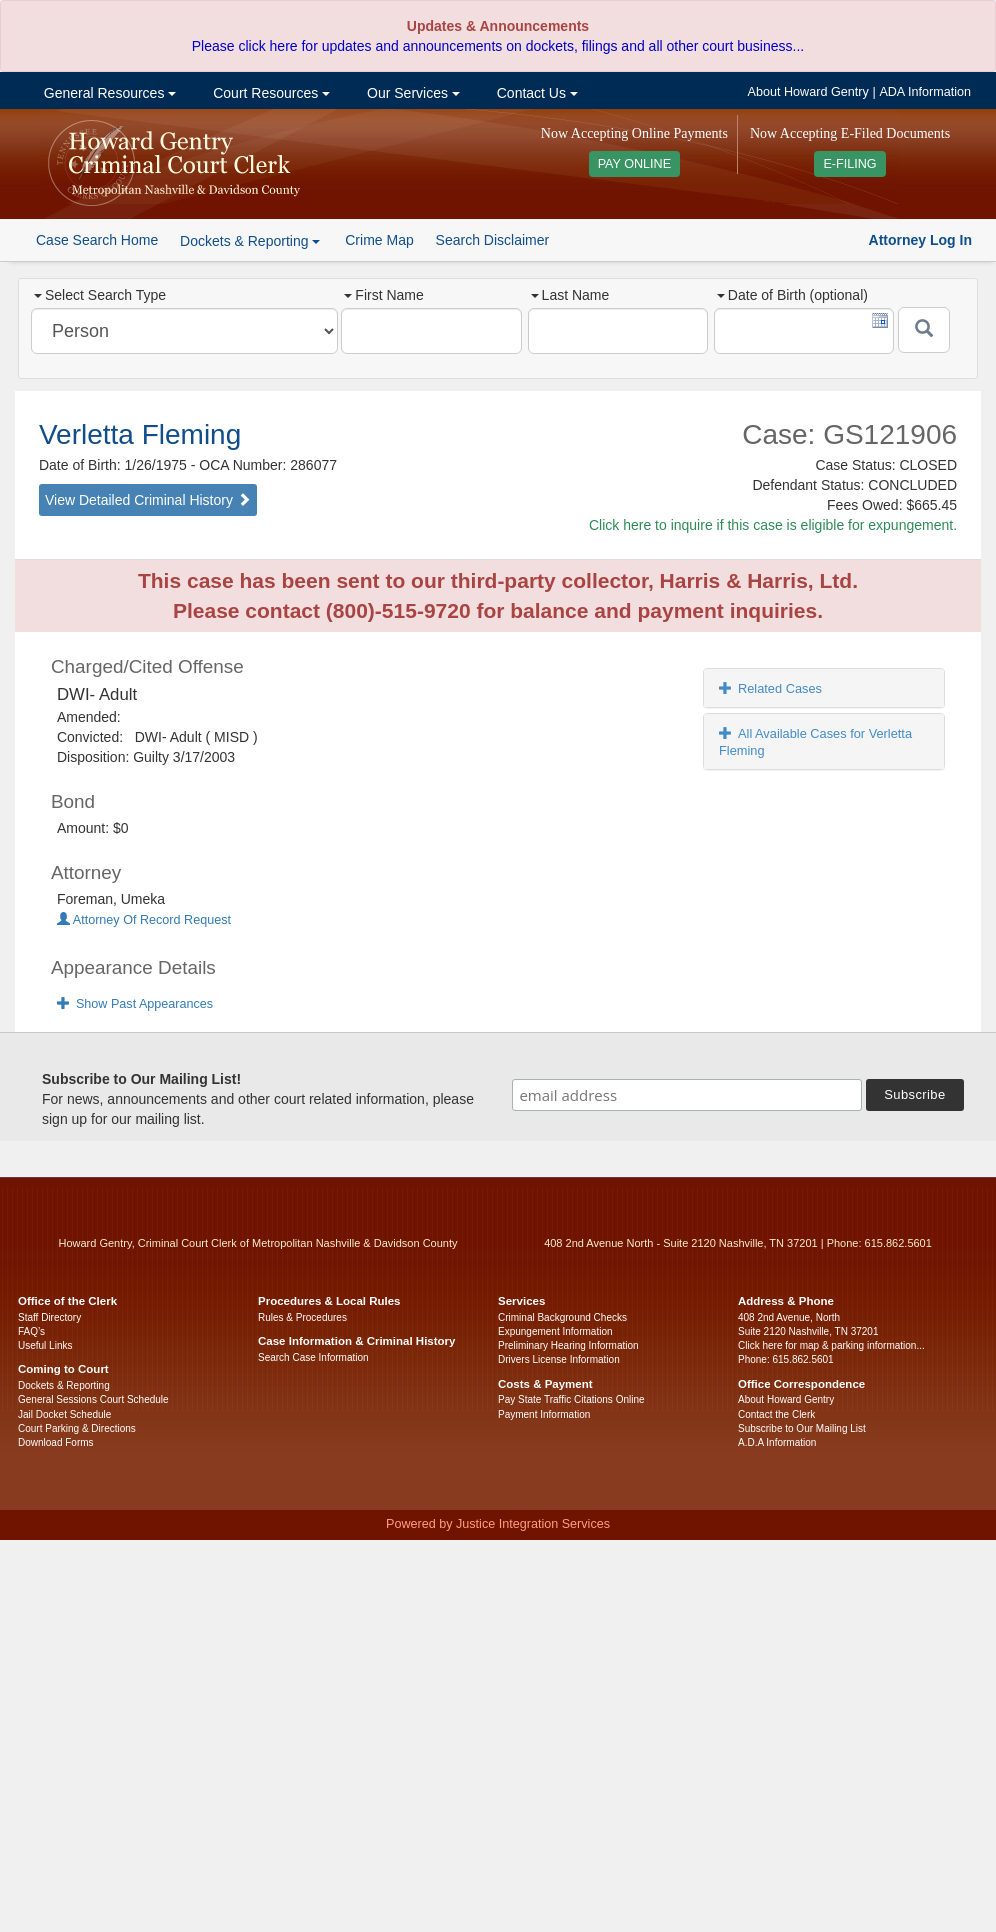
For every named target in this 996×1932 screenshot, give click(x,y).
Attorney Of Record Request (144, 920)
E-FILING (849, 164)
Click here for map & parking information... (831, 1345)
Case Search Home (97, 240)
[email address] (687, 1095)
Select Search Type (100, 295)
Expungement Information (555, 1331)
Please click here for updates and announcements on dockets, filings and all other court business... (498, 46)
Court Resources (269, 93)
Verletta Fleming (140, 434)
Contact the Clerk (776, 1414)
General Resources (108, 93)
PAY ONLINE (635, 164)
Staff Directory (49, 1317)
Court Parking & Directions (77, 1428)
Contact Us (535, 93)
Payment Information (544, 1414)
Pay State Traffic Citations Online (571, 1399)
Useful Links (45, 1345)
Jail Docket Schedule (64, 1414)
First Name (383, 295)
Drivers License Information (559, 1359)
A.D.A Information (777, 1442)
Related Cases (770, 688)
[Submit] (924, 330)
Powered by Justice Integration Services (498, 1524)
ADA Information (925, 92)
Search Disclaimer (493, 240)
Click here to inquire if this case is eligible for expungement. (773, 525)
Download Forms (56, 1442)
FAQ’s (31, 1331)
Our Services (411, 93)
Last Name (570, 295)
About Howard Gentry (808, 92)
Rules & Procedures (302, 1317)
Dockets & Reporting (64, 1385)
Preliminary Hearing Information (568, 1345)
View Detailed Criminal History (148, 500)
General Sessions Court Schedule (93, 1399)
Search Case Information (313, 1357)
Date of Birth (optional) (792, 295)
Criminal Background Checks (562, 1317)
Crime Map (379, 240)
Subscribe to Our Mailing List (802, 1428)
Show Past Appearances (135, 1004)
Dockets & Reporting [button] (250, 241)
